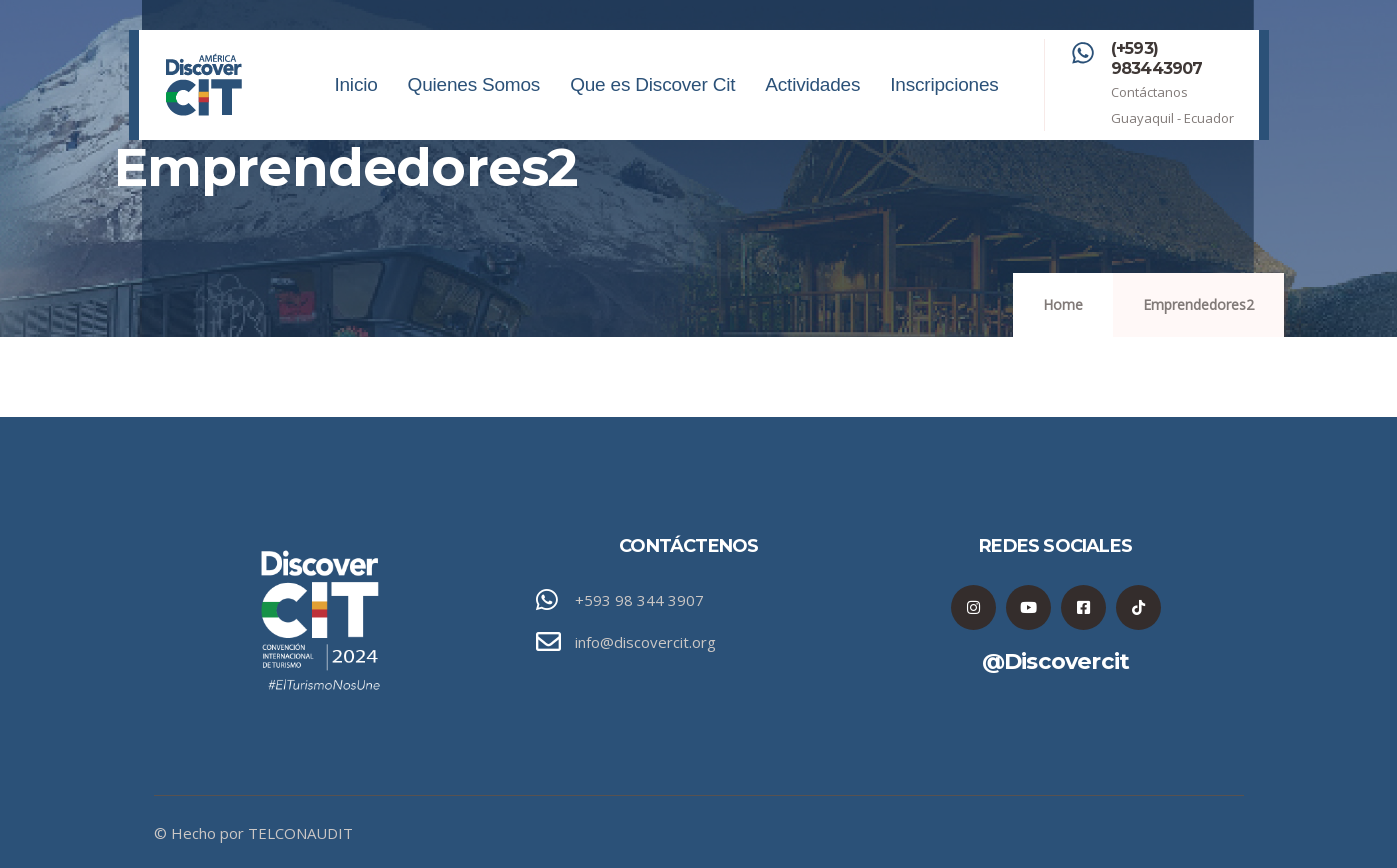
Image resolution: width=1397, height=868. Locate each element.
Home (1063, 304)
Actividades (812, 107)
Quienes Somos (474, 107)
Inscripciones (944, 107)
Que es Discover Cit (652, 107)
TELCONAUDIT (300, 833)
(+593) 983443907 (1157, 58)
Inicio (355, 107)
